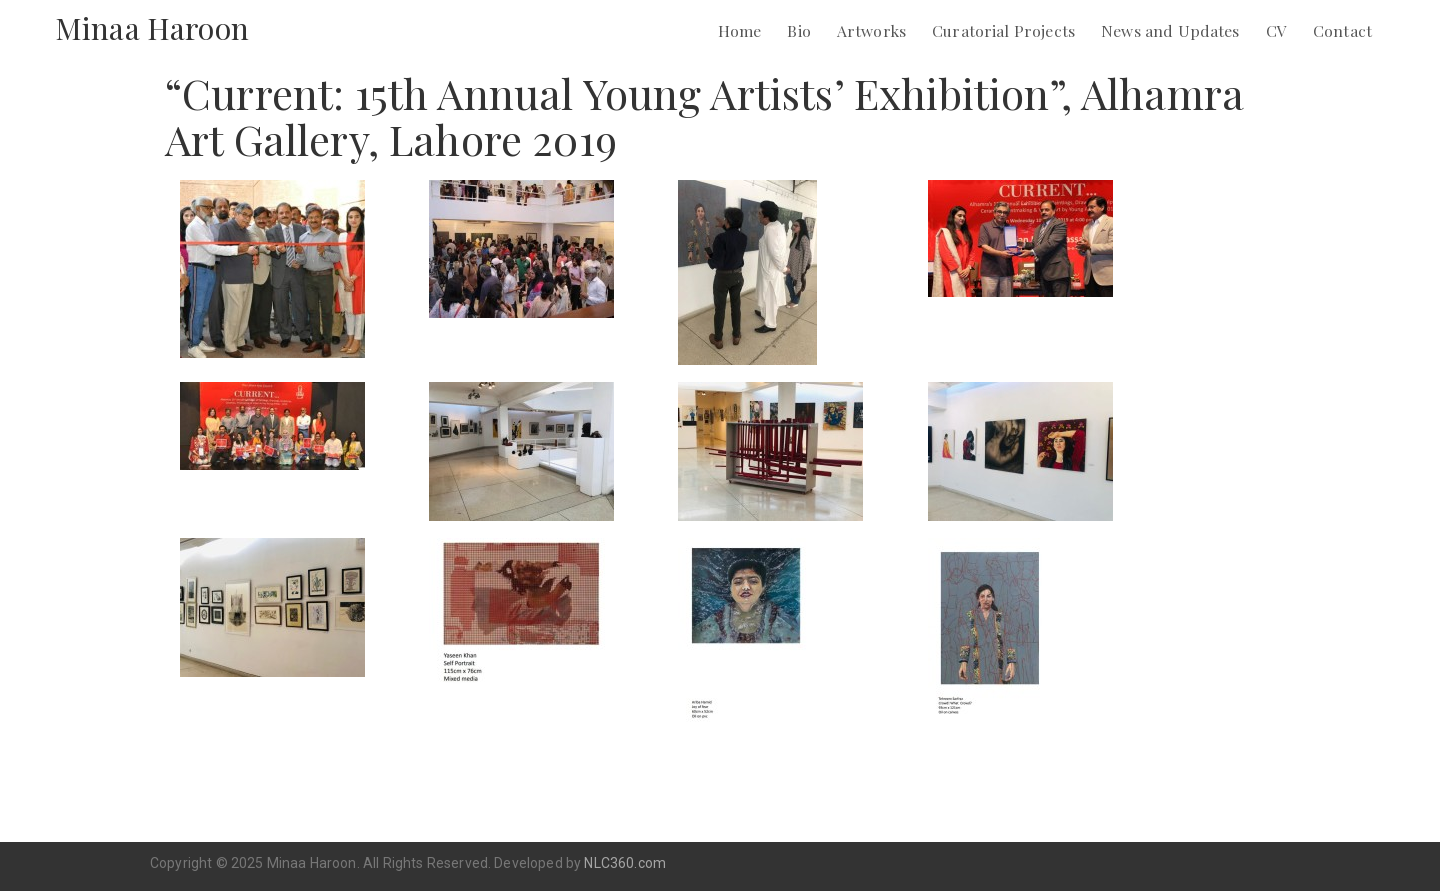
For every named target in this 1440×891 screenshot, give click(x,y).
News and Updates (1170, 30)
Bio (798, 30)
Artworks (871, 30)
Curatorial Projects (1003, 30)
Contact (1342, 30)
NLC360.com (625, 863)
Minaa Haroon (152, 28)
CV (1276, 30)
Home (740, 30)
